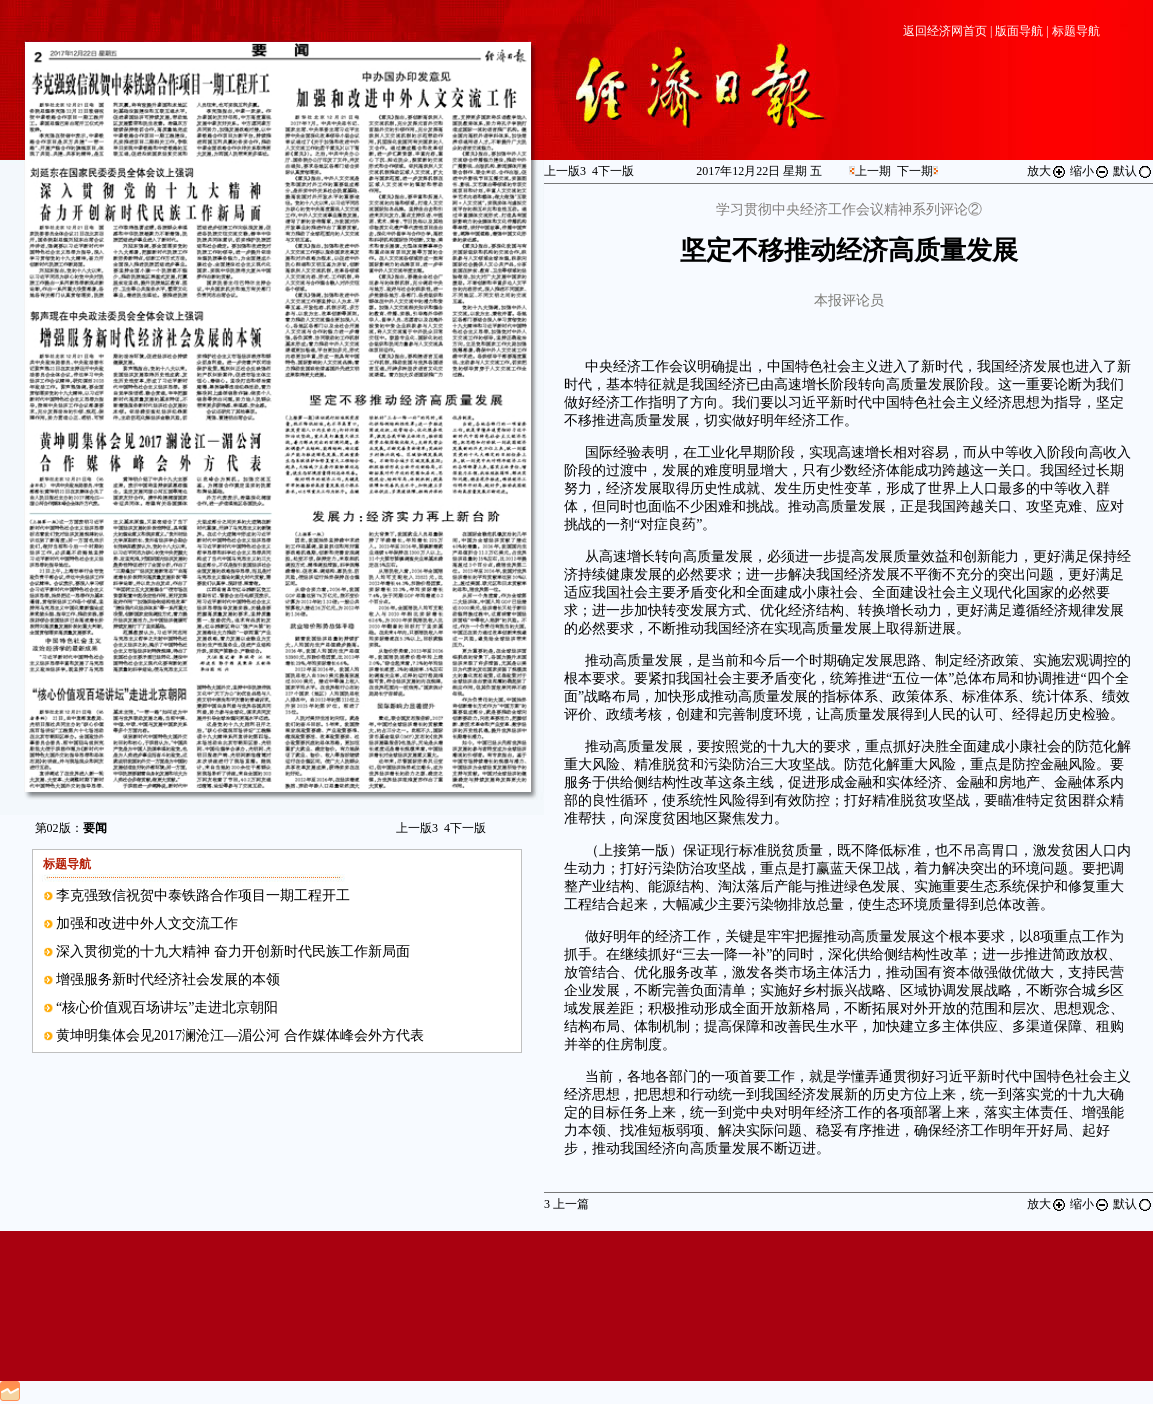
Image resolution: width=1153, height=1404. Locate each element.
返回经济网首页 (945, 31)
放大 (1047, 171)
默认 (1133, 171)
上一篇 (566, 1204)
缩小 (1090, 171)
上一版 (417, 828)
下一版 (465, 828)
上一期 (873, 171)
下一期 (915, 171)
